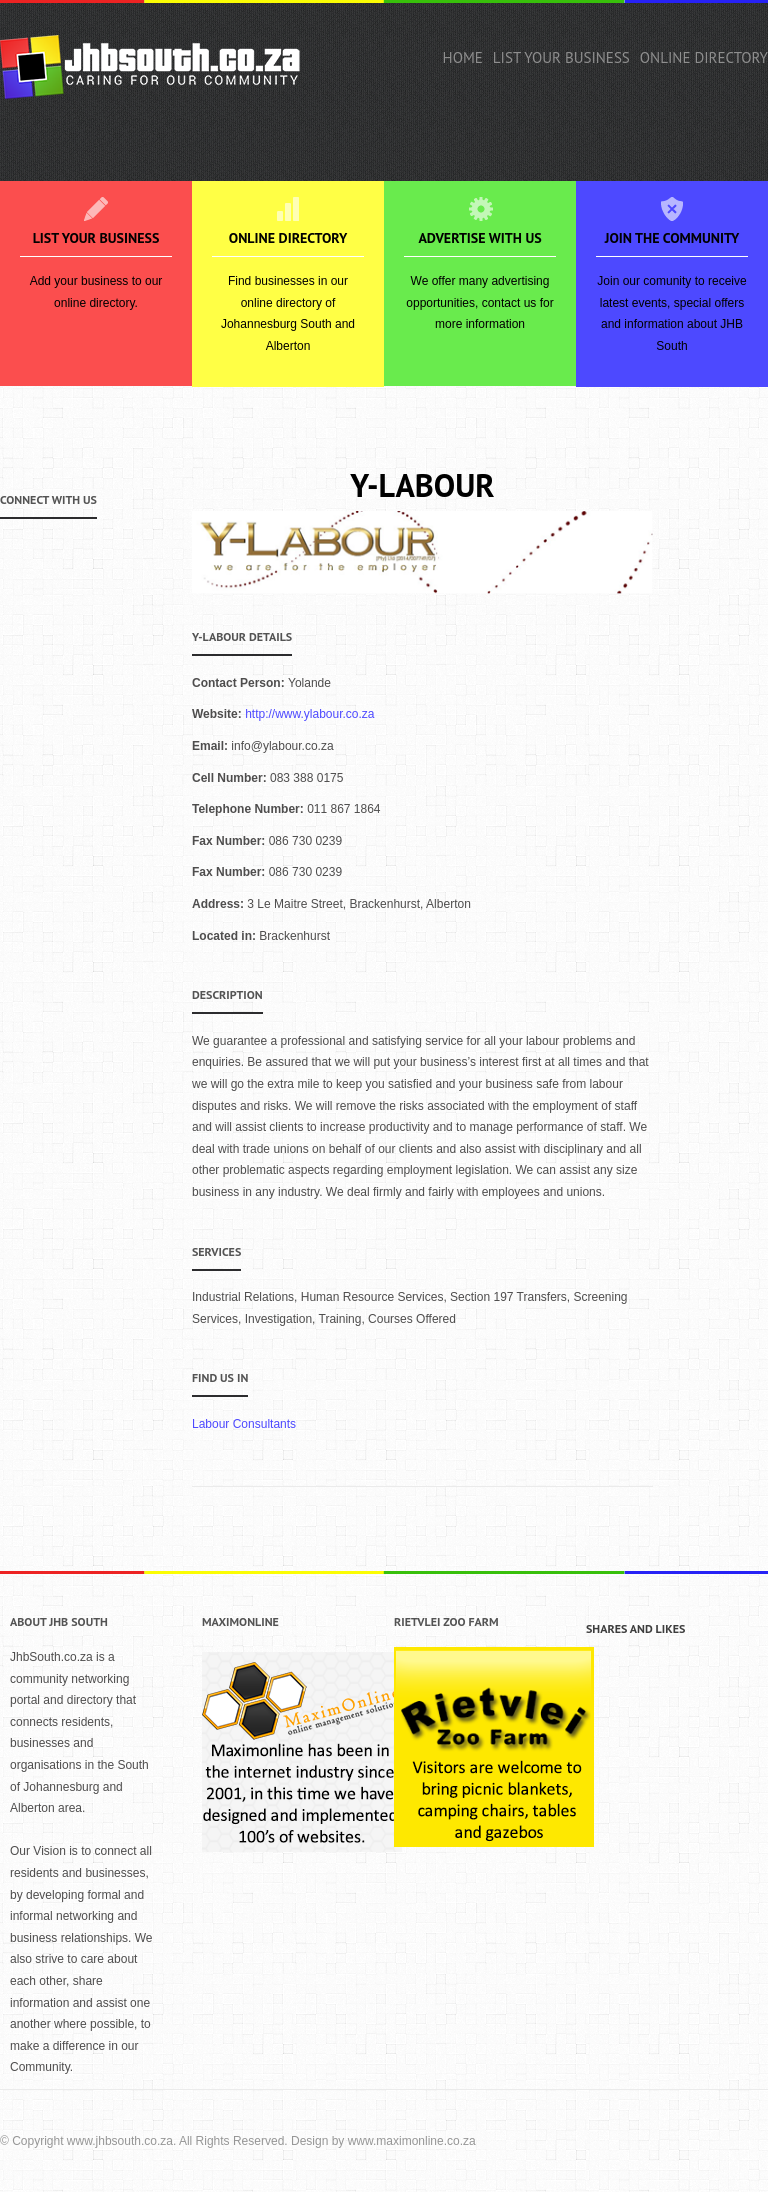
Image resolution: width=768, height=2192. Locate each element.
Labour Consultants (244, 1424)
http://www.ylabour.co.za (309, 714)
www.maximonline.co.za (412, 2141)
